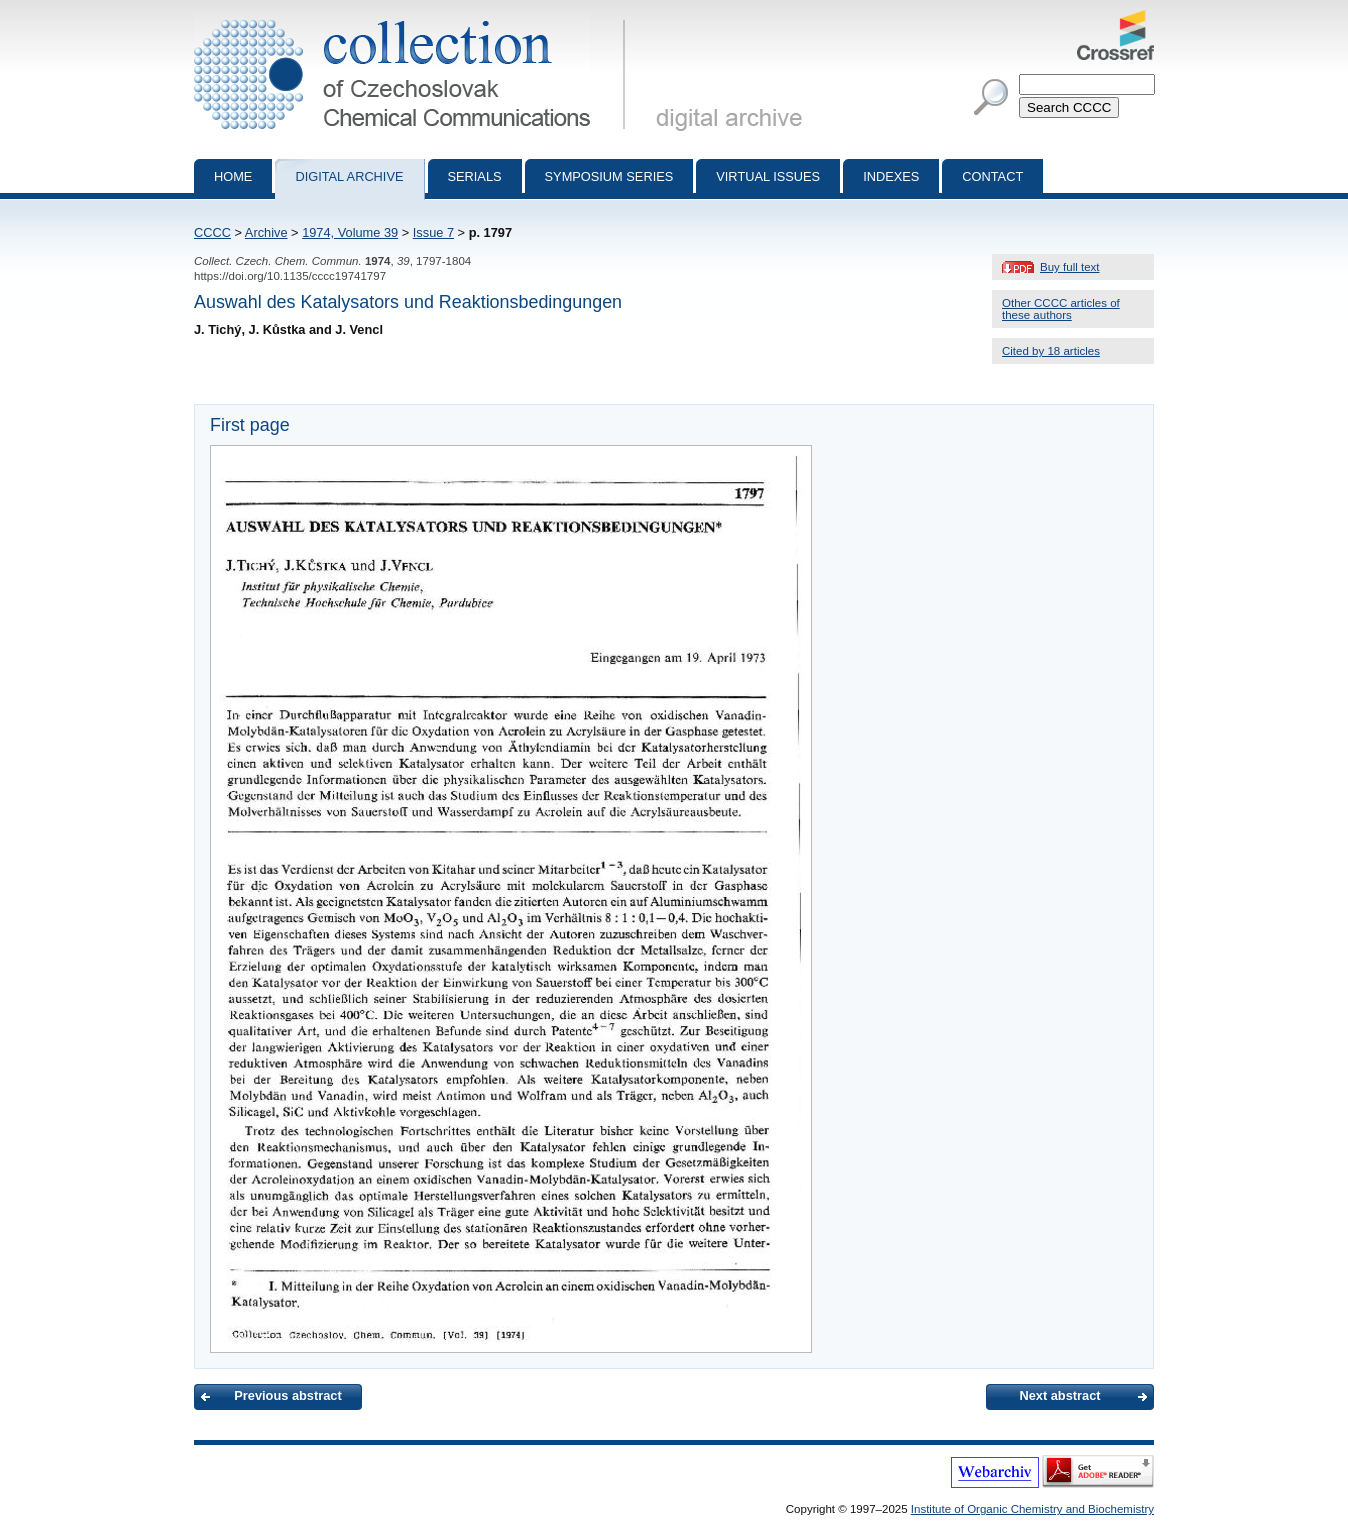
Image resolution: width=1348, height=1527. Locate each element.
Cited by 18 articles (1051, 351)
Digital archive (349, 176)
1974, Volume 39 (350, 232)
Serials (475, 176)
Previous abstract (287, 1395)
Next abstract (1059, 1395)
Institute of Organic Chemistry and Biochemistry (1032, 1509)
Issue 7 (433, 232)
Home (233, 176)
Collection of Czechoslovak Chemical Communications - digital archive (413, 18)
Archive (266, 232)
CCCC (212, 232)
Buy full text (1070, 267)
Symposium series (609, 176)
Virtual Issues (768, 176)
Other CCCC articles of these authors (1061, 309)
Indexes (891, 176)
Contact (992, 176)
